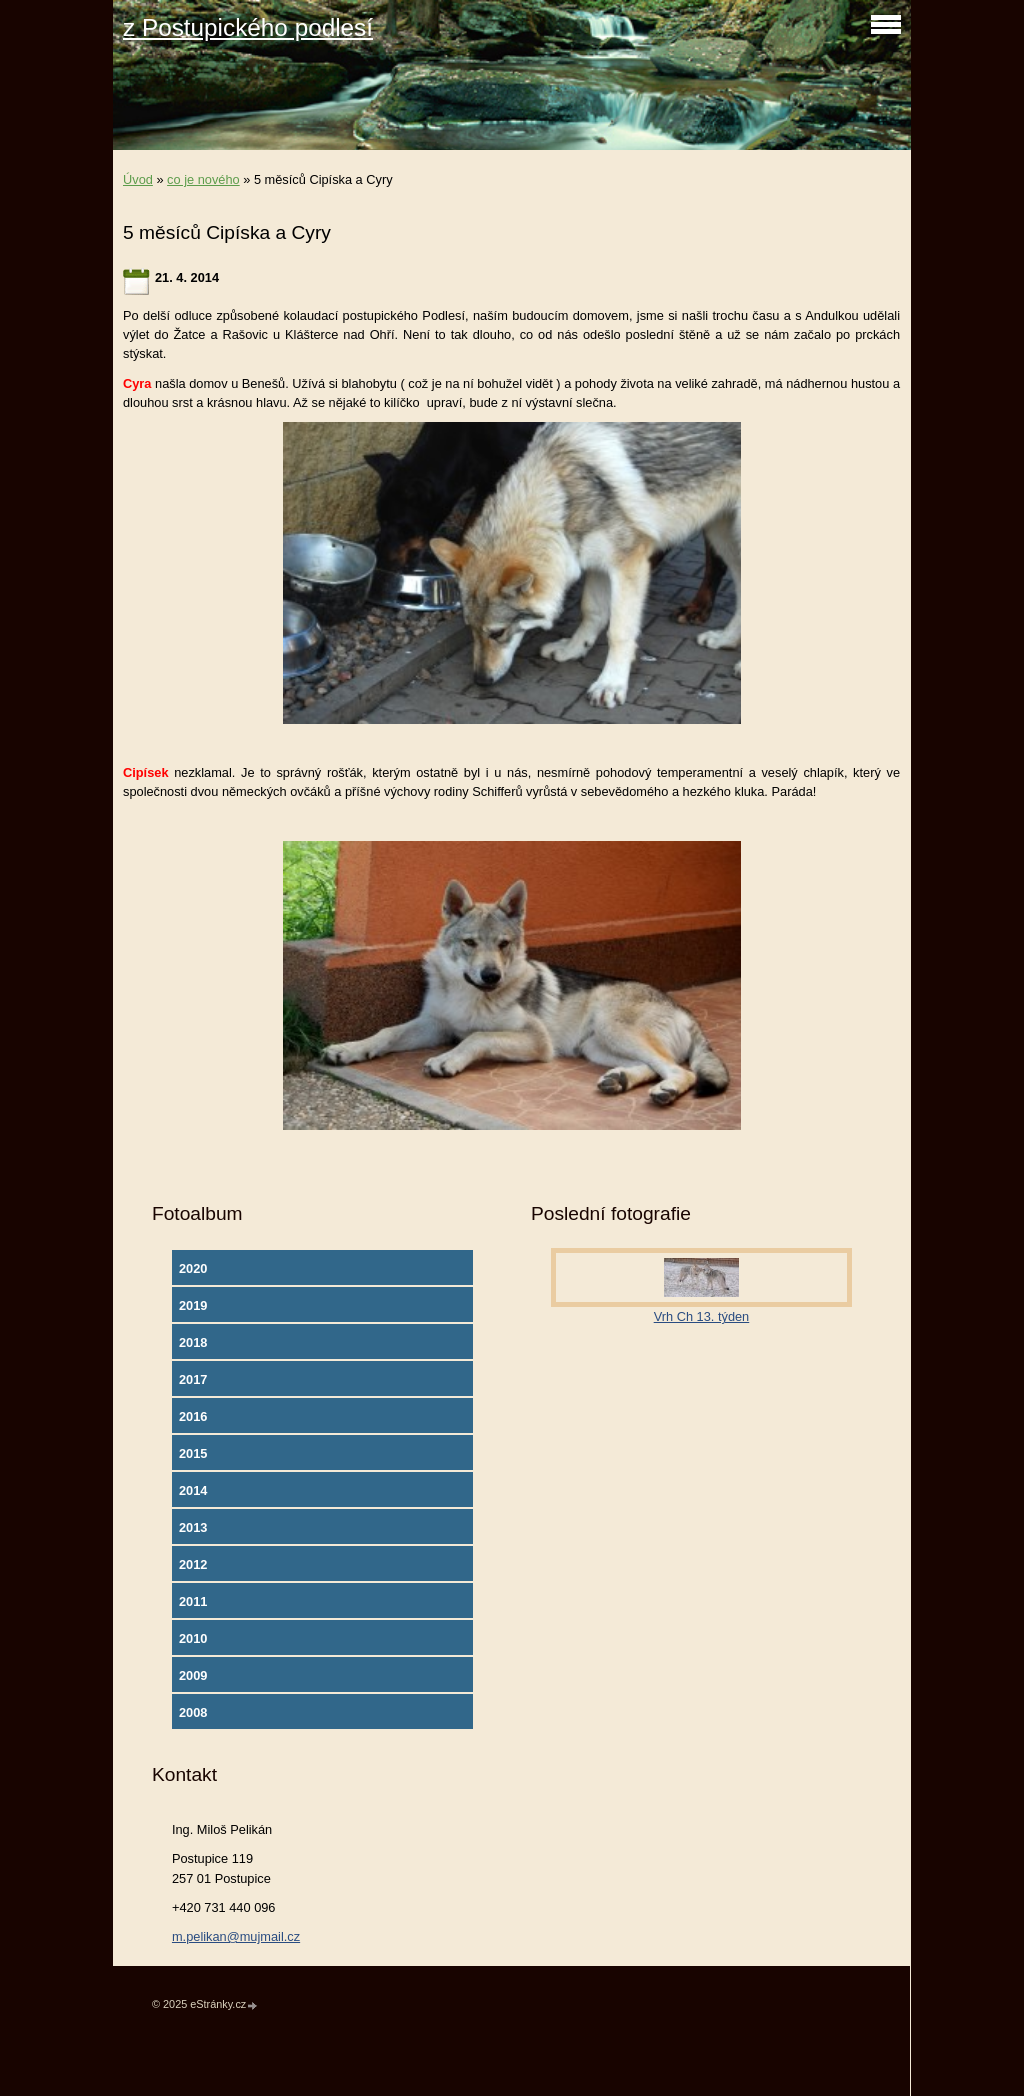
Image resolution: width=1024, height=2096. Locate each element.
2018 (193, 1342)
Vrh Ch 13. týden (702, 1316)
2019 (193, 1305)
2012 (193, 1564)
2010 (193, 1638)
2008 (193, 1712)
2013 (193, 1527)
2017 (193, 1379)
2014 (193, 1490)
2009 (193, 1675)
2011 (193, 1601)
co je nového (203, 179)
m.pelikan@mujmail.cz (236, 1936)
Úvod (138, 179)
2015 (193, 1453)
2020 (193, 1268)
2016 (193, 1416)
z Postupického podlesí (248, 27)
